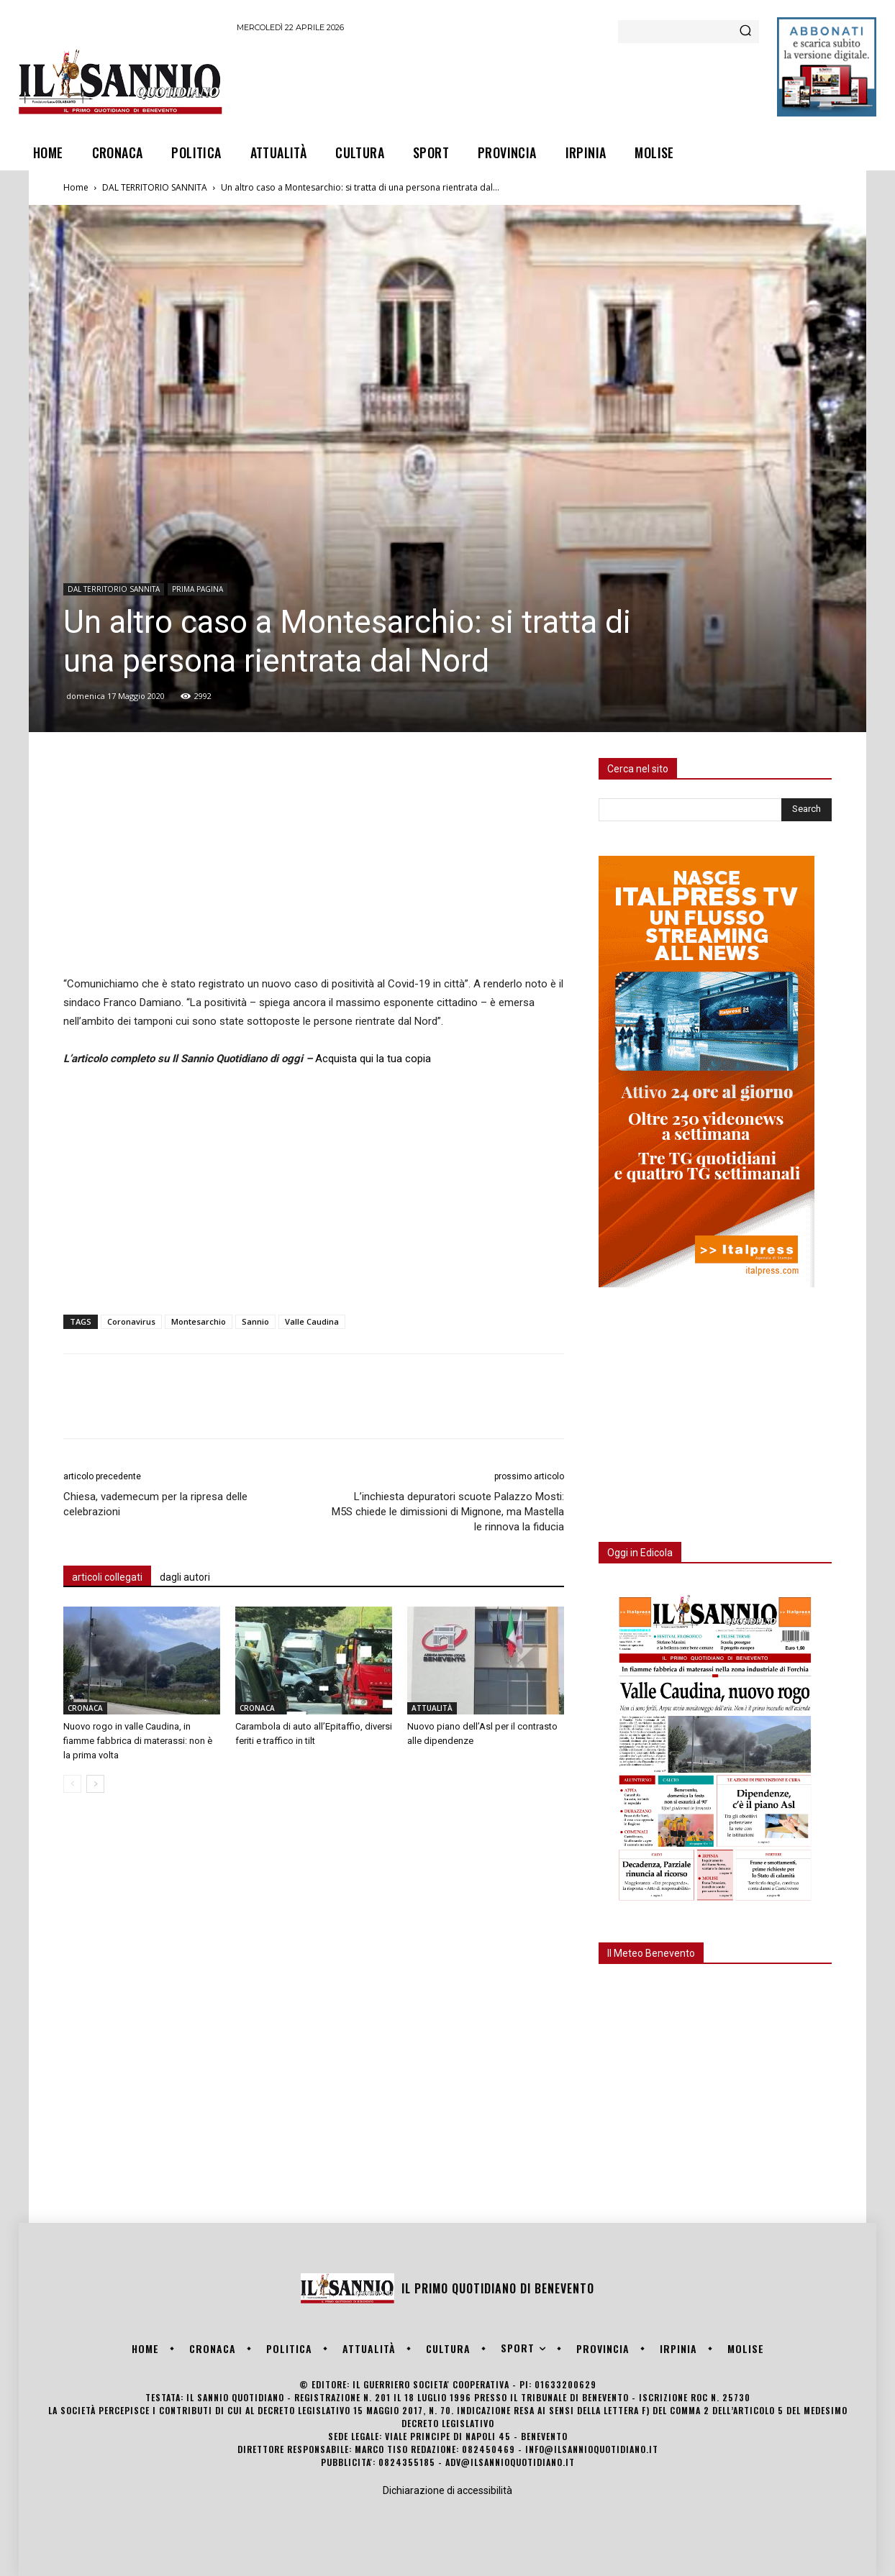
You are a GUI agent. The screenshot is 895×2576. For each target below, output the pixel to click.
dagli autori (185, 1577)
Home (75, 187)
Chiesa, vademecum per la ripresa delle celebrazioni (155, 1504)
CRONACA (85, 1708)
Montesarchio (198, 1321)
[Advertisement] (498, 81)
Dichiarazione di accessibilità (447, 2490)
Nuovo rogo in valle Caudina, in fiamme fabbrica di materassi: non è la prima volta (137, 1740)
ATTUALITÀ (432, 1708)
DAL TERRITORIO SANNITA (154, 187)
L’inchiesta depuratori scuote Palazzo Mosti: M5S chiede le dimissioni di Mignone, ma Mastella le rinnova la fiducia (448, 1511)
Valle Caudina (312, 1321)
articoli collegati (107, 1577)
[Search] (745, 31)
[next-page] (95, 1784)
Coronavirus (131, 1321)
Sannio (255, 1321)
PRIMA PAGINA (197, 589)
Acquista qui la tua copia (373, 1058)
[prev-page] (72, 1784)
